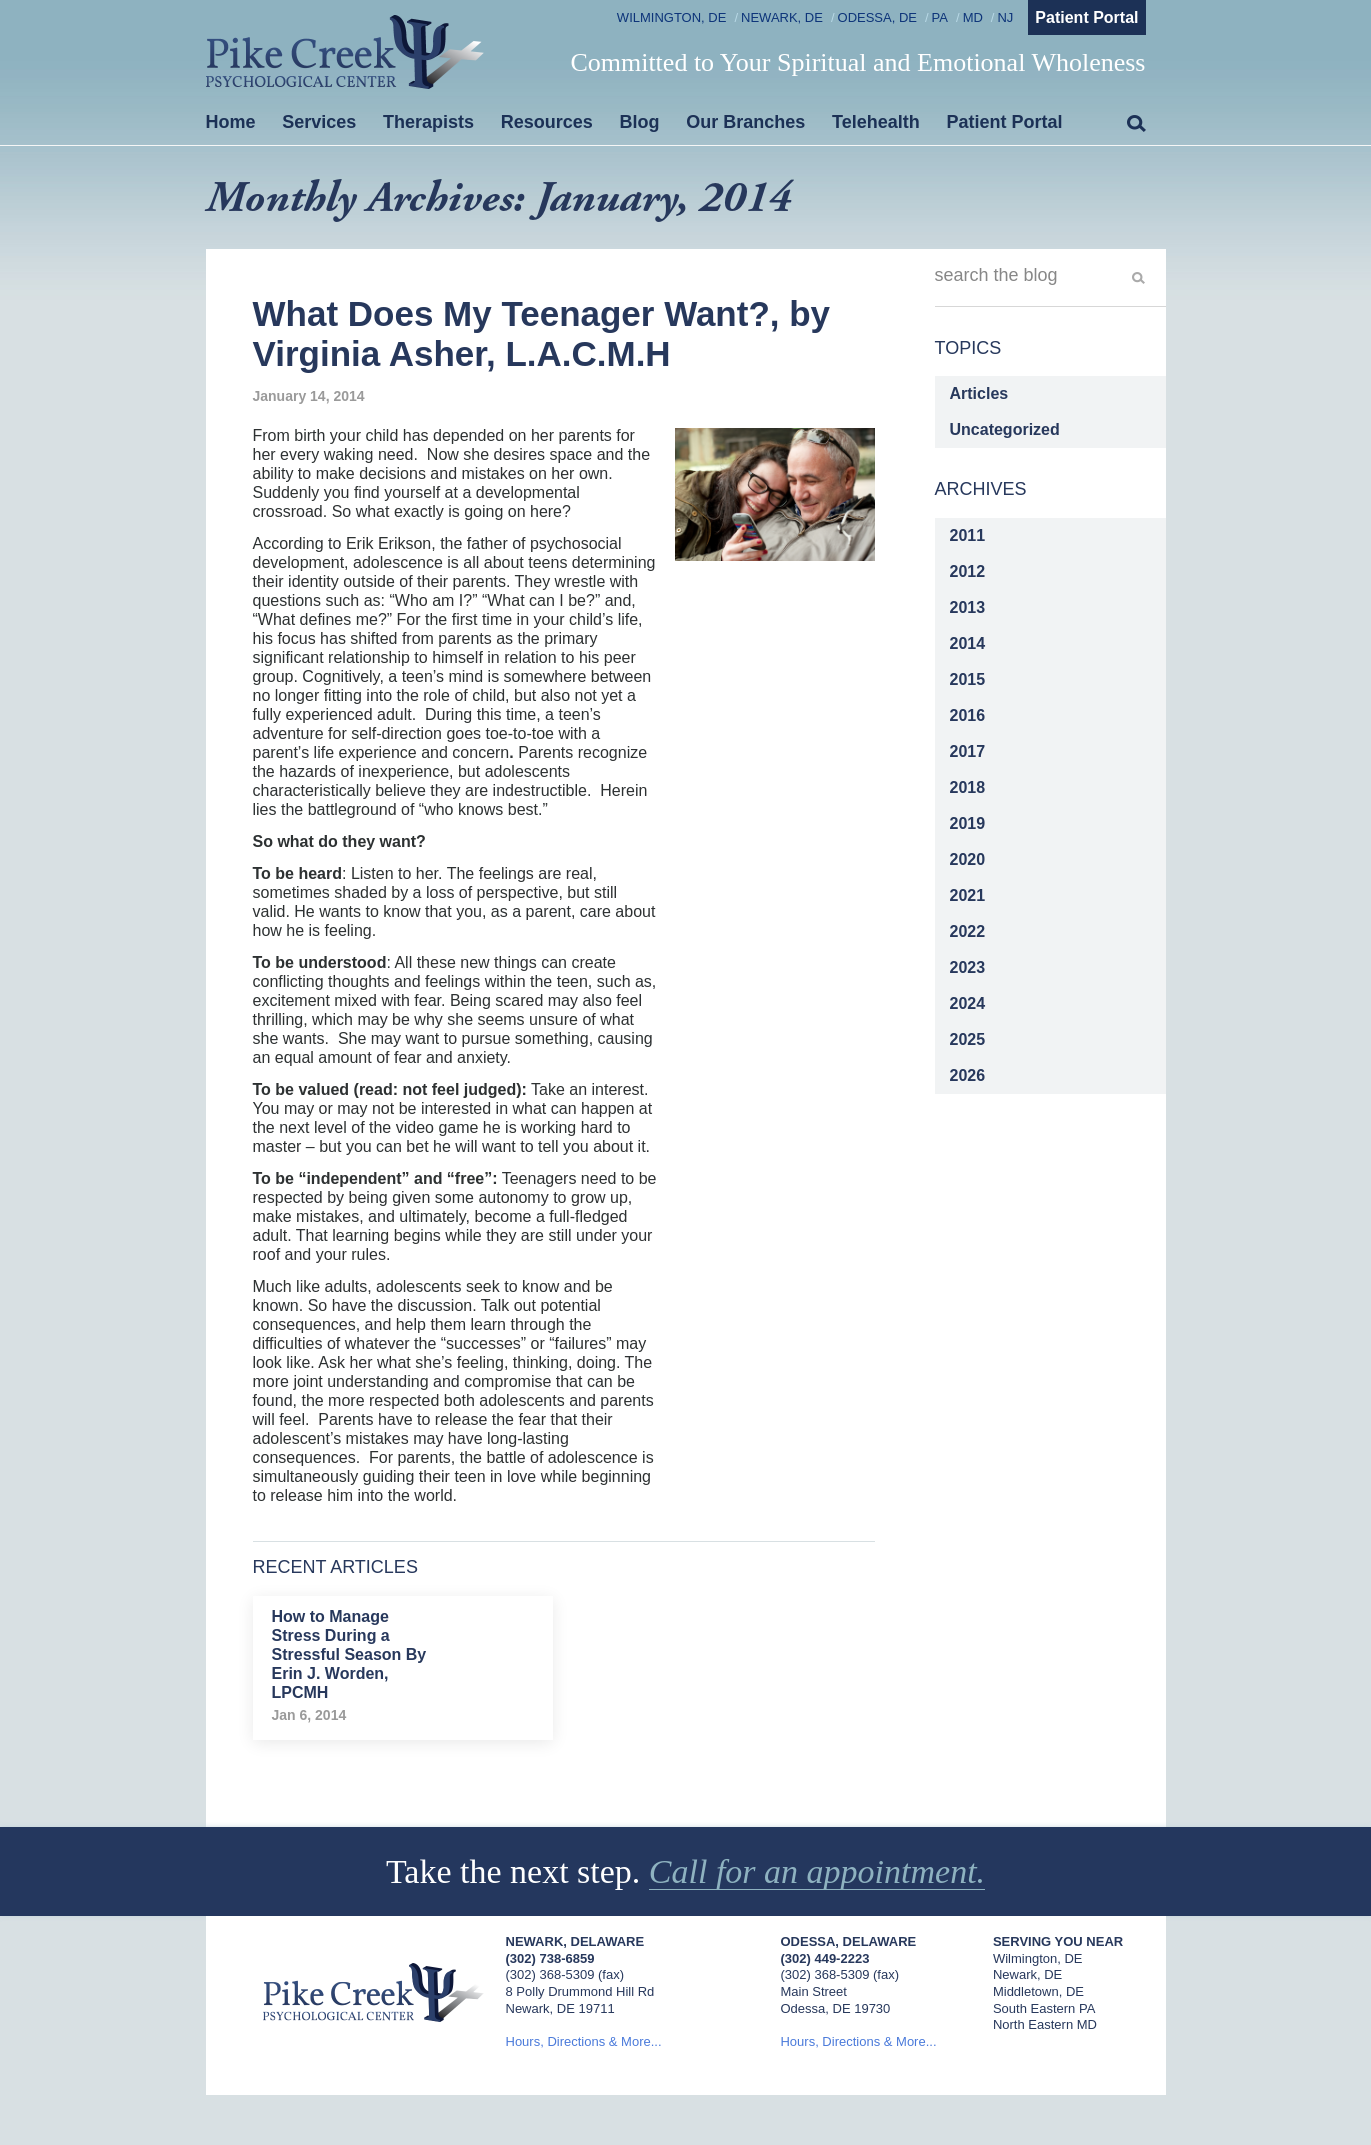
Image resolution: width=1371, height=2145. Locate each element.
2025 (968, 1039)
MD (973, 17)
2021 (968, 895)
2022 (968, 931)
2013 (968, 607)
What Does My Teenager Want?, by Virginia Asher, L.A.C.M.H (542, 333)
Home (231, 122)
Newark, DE (782, 17)
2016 (968, 715)
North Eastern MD (1045, 2024)
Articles (979, 393)
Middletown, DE (1038, 1991)
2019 (968, 823)
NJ (1005, 17)
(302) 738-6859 (550, 1958)
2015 (968, 679)
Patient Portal (1086, 17)
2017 (968, 751)
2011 (968, 535)
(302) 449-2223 (824, 1958)
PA (940, 17)
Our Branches (745, 122)
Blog (640, 122)
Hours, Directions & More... (584, 2041)
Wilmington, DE (672, 17)
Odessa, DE (877, 17)
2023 (968, 967)
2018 (968, 787)
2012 (968, 571)
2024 (968, 1003)
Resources (547, 122)
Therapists (428, 122)
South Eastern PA (1044, 2008)
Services (319, 122)
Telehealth (876, 122)
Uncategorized (1005, 429)
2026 (968, 1075)
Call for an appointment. (817, 1871)
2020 (968, 859)
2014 (968, 643)
